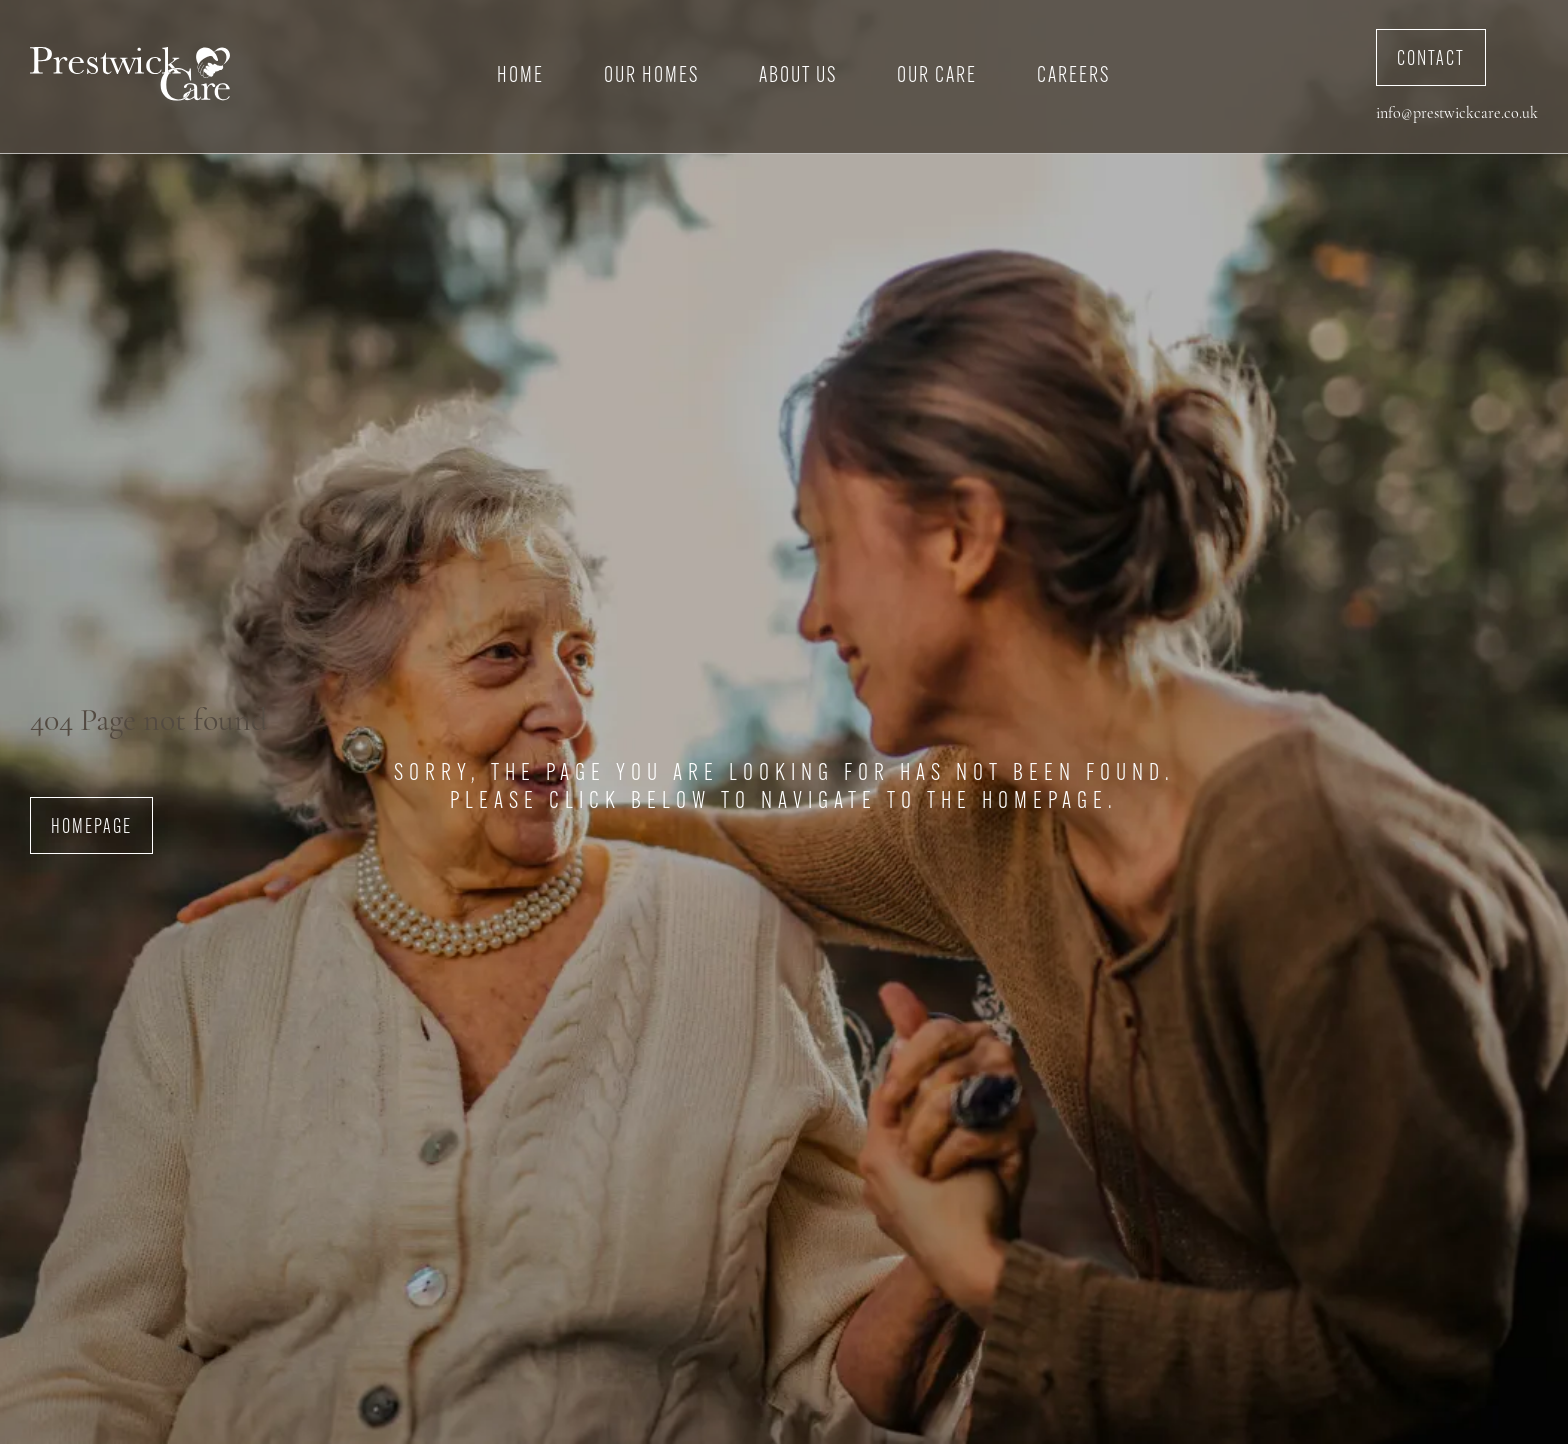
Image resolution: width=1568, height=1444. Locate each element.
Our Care (937, 76)
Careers (1073, 76)
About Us (798, 76)
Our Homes (651, 76)
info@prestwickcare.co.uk (1457, 114)
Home (520, 76)
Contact (1431, 60)
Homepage (91, 828)
